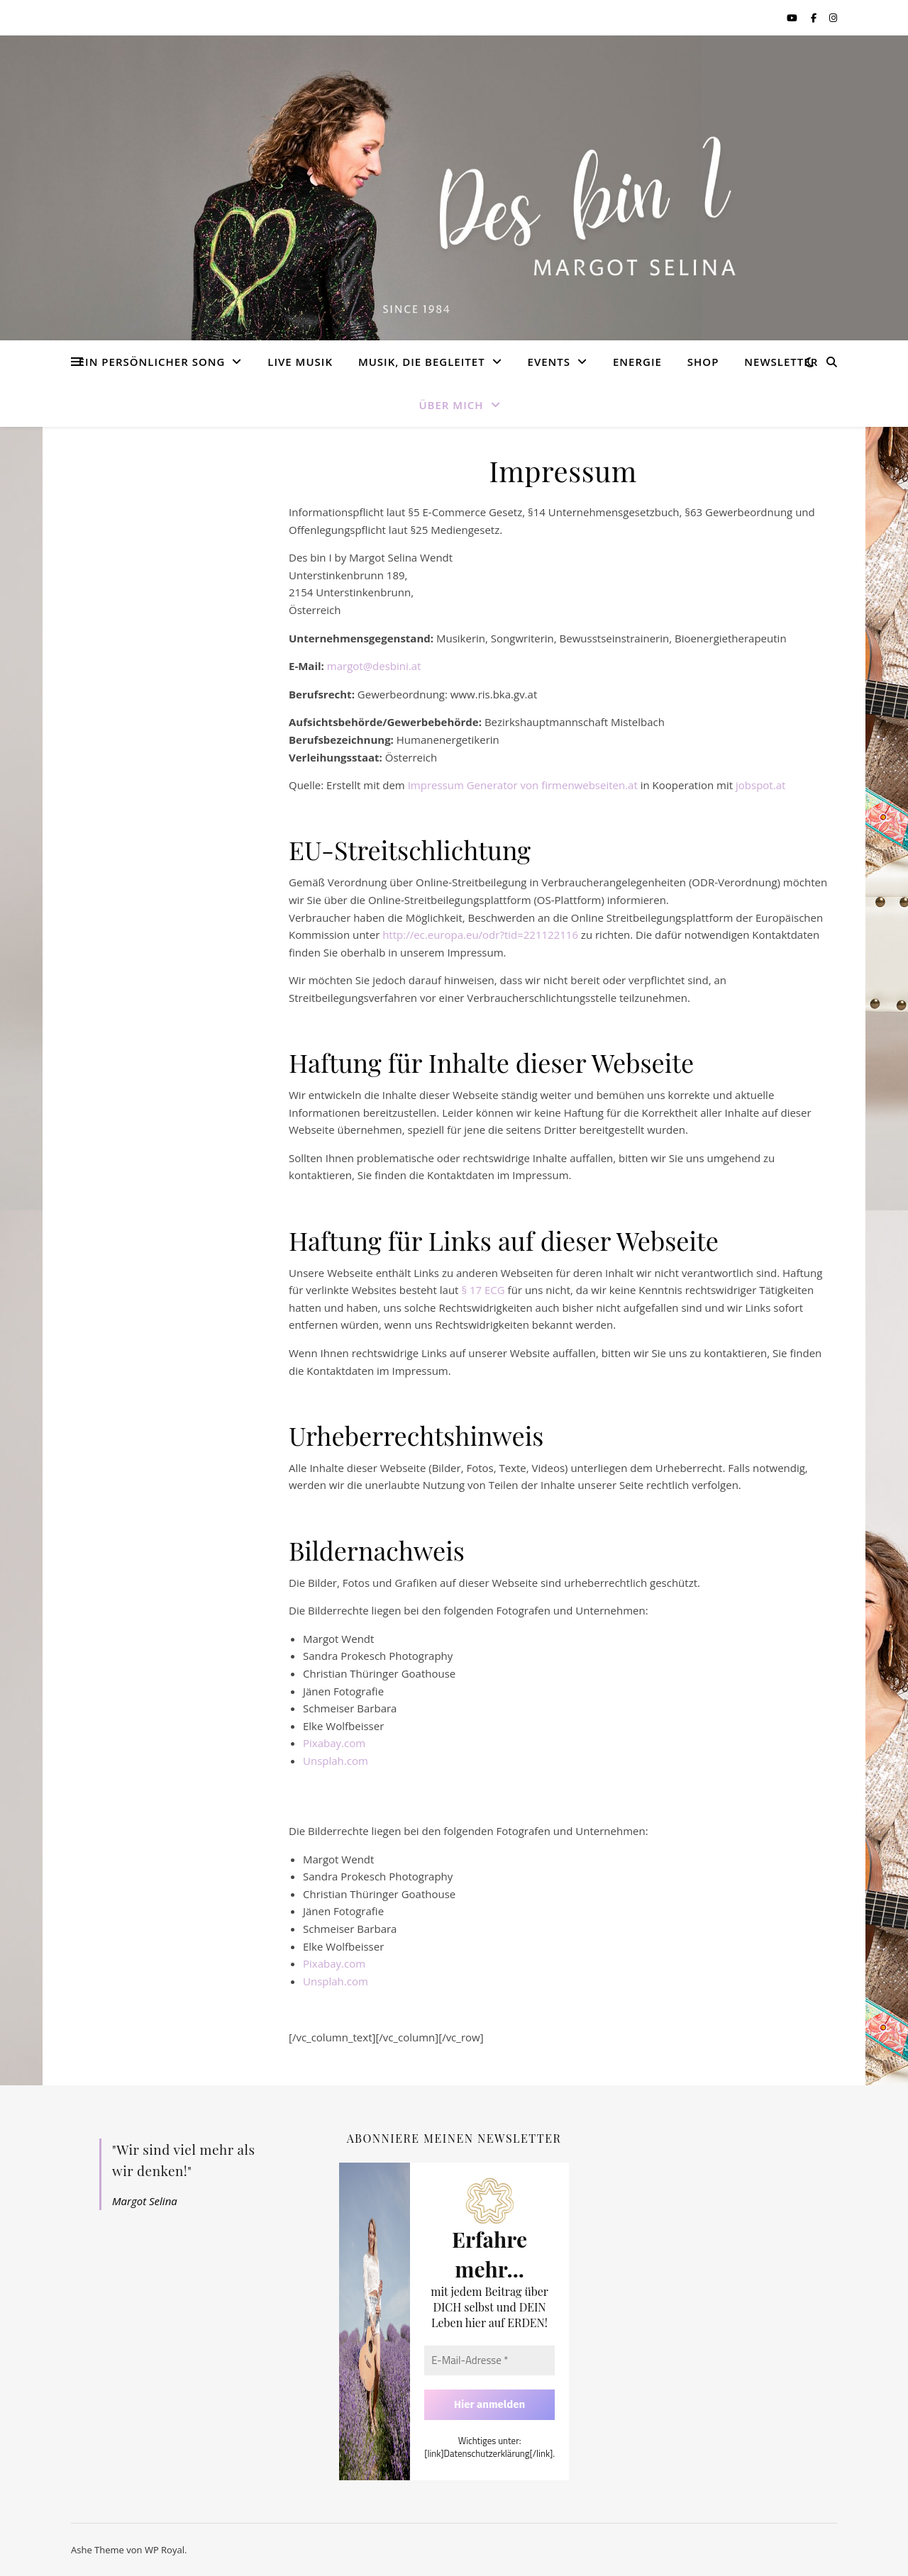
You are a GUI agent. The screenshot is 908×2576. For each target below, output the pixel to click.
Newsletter (781, 362)
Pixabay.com (334, 1743)
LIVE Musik (300, 362)
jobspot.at (760, 785)
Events (549, 362)
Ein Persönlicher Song (152, 362)
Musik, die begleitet (421, 362)
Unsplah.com (335, 1760)
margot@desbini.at (374, 666)
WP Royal (164, 2549)
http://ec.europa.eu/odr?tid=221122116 (480, 934)
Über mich (451, 405)
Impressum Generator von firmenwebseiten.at (523, 785)
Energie (637, 362)
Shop (703, 362)
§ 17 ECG (482, 1290)
